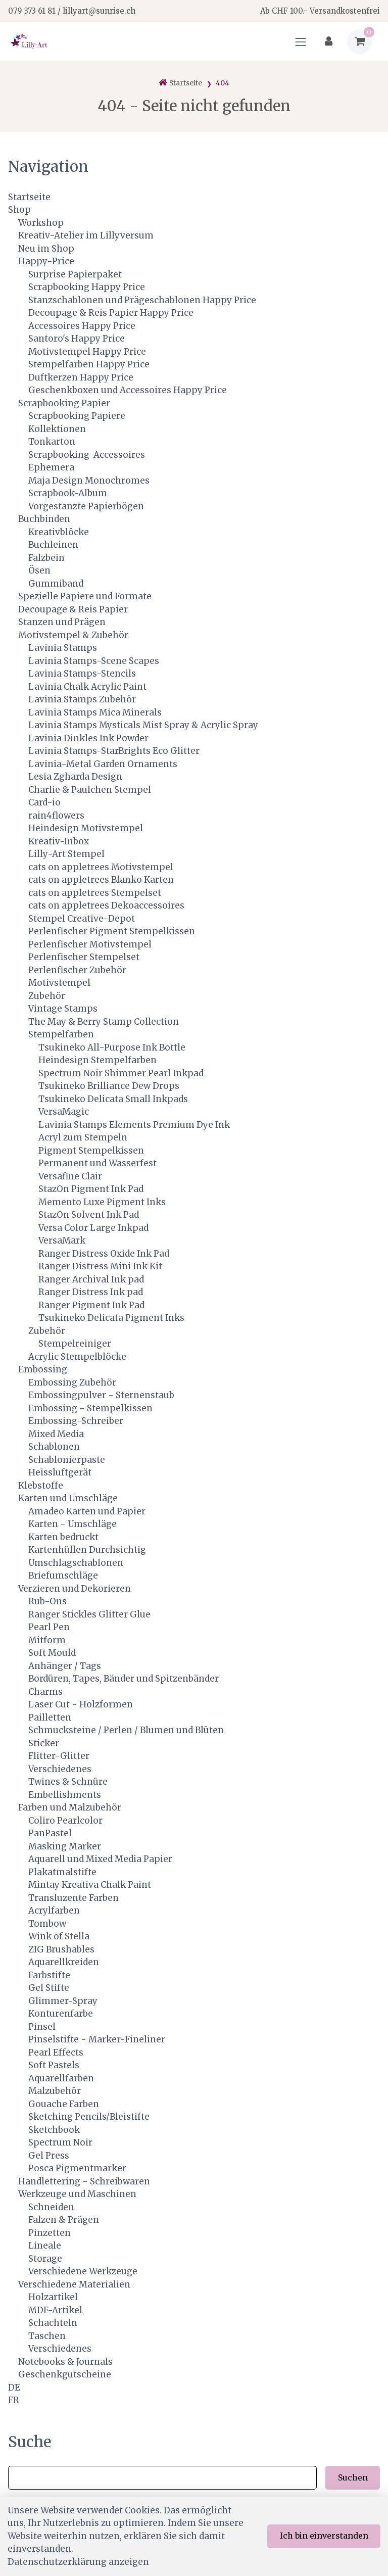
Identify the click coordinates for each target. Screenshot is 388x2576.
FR (13, 2400)
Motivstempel (59, 982)
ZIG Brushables (61, 1949)
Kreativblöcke (58, 532)
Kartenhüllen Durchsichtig (87, 1549)
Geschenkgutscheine (64, 2374)
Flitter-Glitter (58, 1755)
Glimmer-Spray (63, 2001)
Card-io (44, 802)
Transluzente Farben (73, 1897)
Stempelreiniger (74, 1343)
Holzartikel (53, 2297)
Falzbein (46, 557)
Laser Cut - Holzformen (80, 1704)
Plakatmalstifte (62, 1872)
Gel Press (48, 2155)
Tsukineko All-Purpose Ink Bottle (111, 1047)
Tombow (47, 1923)
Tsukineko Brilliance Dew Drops (108, 1085)
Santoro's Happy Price (76, 338)
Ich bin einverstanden (324, 2536)
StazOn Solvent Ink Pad (88, 1214)
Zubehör (46, 995)
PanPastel (50, 1833)
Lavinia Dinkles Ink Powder (88, 738)
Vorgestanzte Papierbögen (86, 506)
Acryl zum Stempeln (82, 1137)
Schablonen (54, 1446)
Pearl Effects (55, 2052)
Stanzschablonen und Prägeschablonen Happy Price (142, 300)
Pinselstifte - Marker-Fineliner (96, 2039)
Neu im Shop (46, 248)
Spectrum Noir (60, 2142)
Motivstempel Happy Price (87, 351)
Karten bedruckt (63, 1537)
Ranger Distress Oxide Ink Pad (103, 1253)
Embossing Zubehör (72, 1382)
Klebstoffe (40, 1485)
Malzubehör (54, 2090)
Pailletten (49, 1717)
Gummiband (55, 583)
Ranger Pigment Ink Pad (91, 1305)
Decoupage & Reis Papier (73, 609)
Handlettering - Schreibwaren (84, 2181)
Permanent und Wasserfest (97, 1163)
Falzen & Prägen (63, 2219)
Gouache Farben (63, 2104)
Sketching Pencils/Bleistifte (89, 2116)
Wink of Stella (58, 1936)
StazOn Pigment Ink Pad (90, 1189)
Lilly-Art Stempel (66, 854)
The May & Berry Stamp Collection (103, 1021)
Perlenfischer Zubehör (77, 970)
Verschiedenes (59, 1769)
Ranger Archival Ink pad (91, 1279)
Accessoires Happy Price (81, 325)
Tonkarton (51, 441)
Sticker (43, 1743)
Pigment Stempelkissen (91, 1150)
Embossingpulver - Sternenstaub (101, 1395)
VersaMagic (63, 1111)
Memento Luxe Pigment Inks (102, 1202)
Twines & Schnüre (68, 1781)
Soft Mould (52, 1652)
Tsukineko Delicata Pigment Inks (111, 1317)
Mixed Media (56, 1434)
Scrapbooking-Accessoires (86, 454)
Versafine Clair (70, 1176)
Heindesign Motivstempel (85, 828)
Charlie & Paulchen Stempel (89, 789)
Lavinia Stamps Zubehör (82, 699)
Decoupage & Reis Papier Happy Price (110, 312)
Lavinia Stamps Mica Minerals (95, 712)
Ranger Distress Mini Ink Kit (100, 1266)
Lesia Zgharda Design (75, 776)
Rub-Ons (47, 1601)
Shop (19, 209)
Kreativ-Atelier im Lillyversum (86, 235)
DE (14, 2387)
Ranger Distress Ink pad (90, 1292)
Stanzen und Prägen (62, 622)
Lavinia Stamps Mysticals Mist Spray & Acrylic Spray (143, 725)
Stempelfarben (61, 1034)
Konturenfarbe (60, 2013)
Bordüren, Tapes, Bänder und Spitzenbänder (123, 1678)
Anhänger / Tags (64, 1666)
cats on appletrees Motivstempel (100, 867)
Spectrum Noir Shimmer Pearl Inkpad (121, 1073)
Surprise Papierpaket (75, 274)
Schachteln (52, 2322)
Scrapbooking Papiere (76, 415)
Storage (45, 2258)
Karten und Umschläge (68, 1498)
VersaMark (61, 1240)
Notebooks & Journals (65, 2361)
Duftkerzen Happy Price (80, 377)
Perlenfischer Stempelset (83, 957)
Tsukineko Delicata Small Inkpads (113, 1099)
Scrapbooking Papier (64, 403)
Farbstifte (49, 1975)
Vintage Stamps (63, 1008)
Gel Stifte (48, 1987)
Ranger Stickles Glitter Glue (89, 1614)
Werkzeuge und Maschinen (77, 2194)
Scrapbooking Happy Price (86, 287)
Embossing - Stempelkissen (90, 1408)
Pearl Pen (49, 1627)
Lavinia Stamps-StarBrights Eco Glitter (114, 750)
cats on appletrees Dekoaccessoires (106, 905)
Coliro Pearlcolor (65, 1820)
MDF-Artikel (55, 2310)
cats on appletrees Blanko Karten (101, 879)
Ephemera (51, 467)
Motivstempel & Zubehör (73, 635)
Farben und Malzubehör (69, 1807)
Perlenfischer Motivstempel (90, 944)
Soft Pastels (53, 2065)
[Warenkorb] (359, 41)
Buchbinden (44, 518)
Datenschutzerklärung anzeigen (78, 2561)
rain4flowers (56, 815)
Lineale (44, 2245)
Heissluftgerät (59, 1472)
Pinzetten (49, 2232)
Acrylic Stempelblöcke (77, 1356)
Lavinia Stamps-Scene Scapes (93, 660)
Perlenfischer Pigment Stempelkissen (111, 931)
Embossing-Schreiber (75, 1420)
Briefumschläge (63, 1575)
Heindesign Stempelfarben (97, 1060)
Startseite (29, 197)
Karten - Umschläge (72, 1524)
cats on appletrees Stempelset (94, 892)
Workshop (41, 222)
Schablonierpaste (66, 1459)
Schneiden (51, 2207)
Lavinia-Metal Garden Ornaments (102, 764)
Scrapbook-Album (67, 493)
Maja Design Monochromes (89, 480)
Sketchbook (54, 2129)
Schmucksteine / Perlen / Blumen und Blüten (126, 1730)
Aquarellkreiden (63, 1962)
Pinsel (42, 2026)
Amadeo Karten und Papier (87, 1511)
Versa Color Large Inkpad (93, 1227)
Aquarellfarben (61, 2078)
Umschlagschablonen (75, 1562)
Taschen (47, 2336)
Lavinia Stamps (62, 647)
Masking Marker (64, 1846)
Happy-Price (46, 261)
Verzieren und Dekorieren (74, 1588)
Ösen (39, 570)
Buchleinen (53, 544)
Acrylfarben (54, 1910)
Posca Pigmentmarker (77, 2168)
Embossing (42, 1369)
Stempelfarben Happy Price (89, 364)
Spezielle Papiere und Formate (85, 596)
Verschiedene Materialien (74, 2284)
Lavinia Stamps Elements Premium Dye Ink (134, 1124)
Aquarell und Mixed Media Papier (100, 1859)
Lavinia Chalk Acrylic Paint (87, 686)
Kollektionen (57, 429)
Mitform (47, 1640)
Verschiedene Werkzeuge (82, 2271)
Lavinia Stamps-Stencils (82, 673)
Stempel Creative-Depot (81, 918)
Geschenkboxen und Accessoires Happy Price (127, 390)
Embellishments (64, 1794)
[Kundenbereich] (328, 41)
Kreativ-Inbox (58, 841)
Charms (45, 1691)
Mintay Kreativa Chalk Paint (89, 1884)
